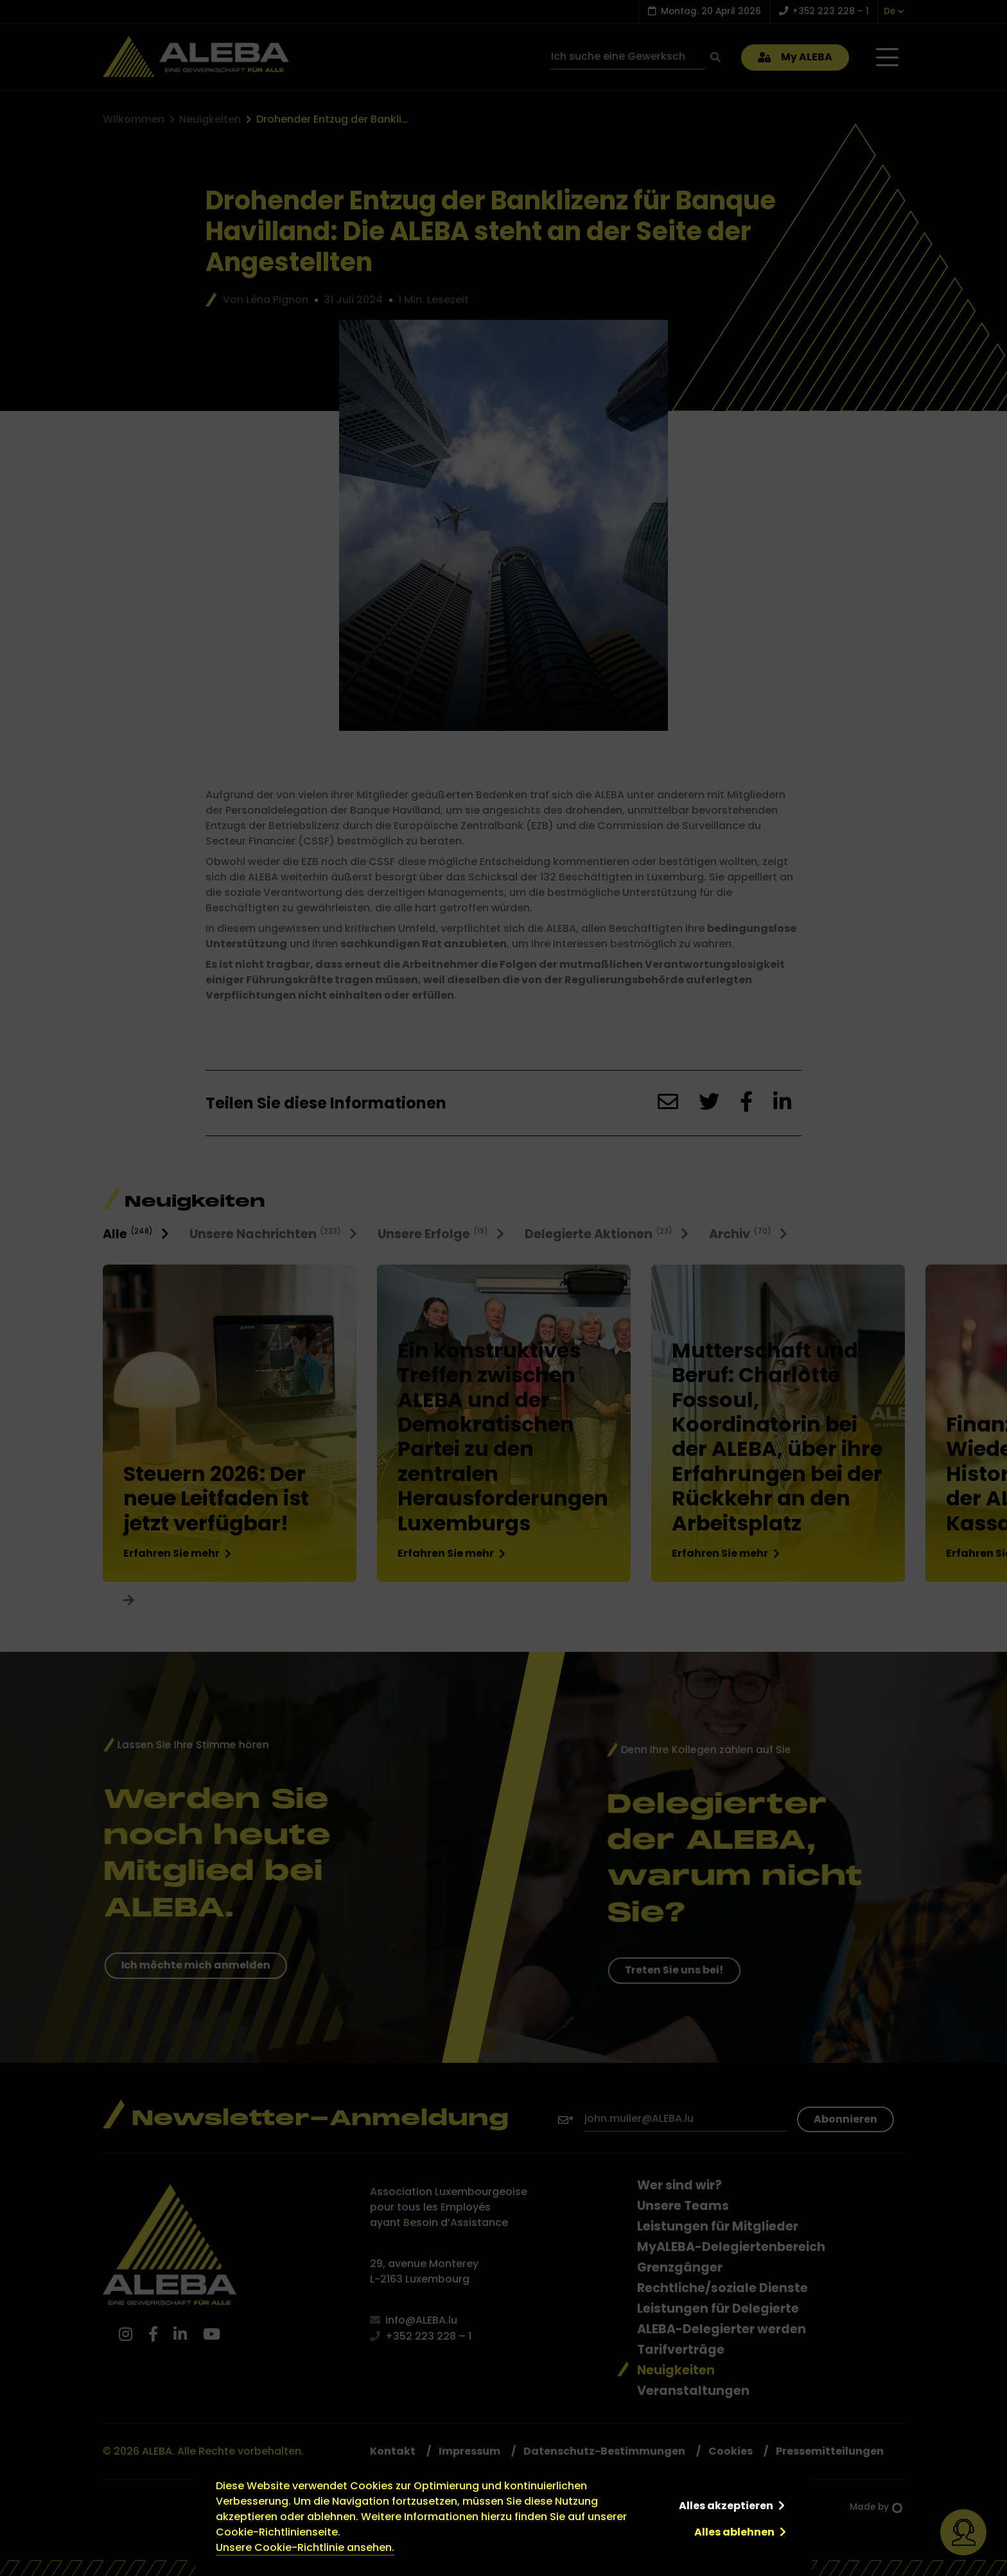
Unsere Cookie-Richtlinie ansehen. (305, 2547)
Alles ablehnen (734, 2532)
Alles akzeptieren (726, 2505)
